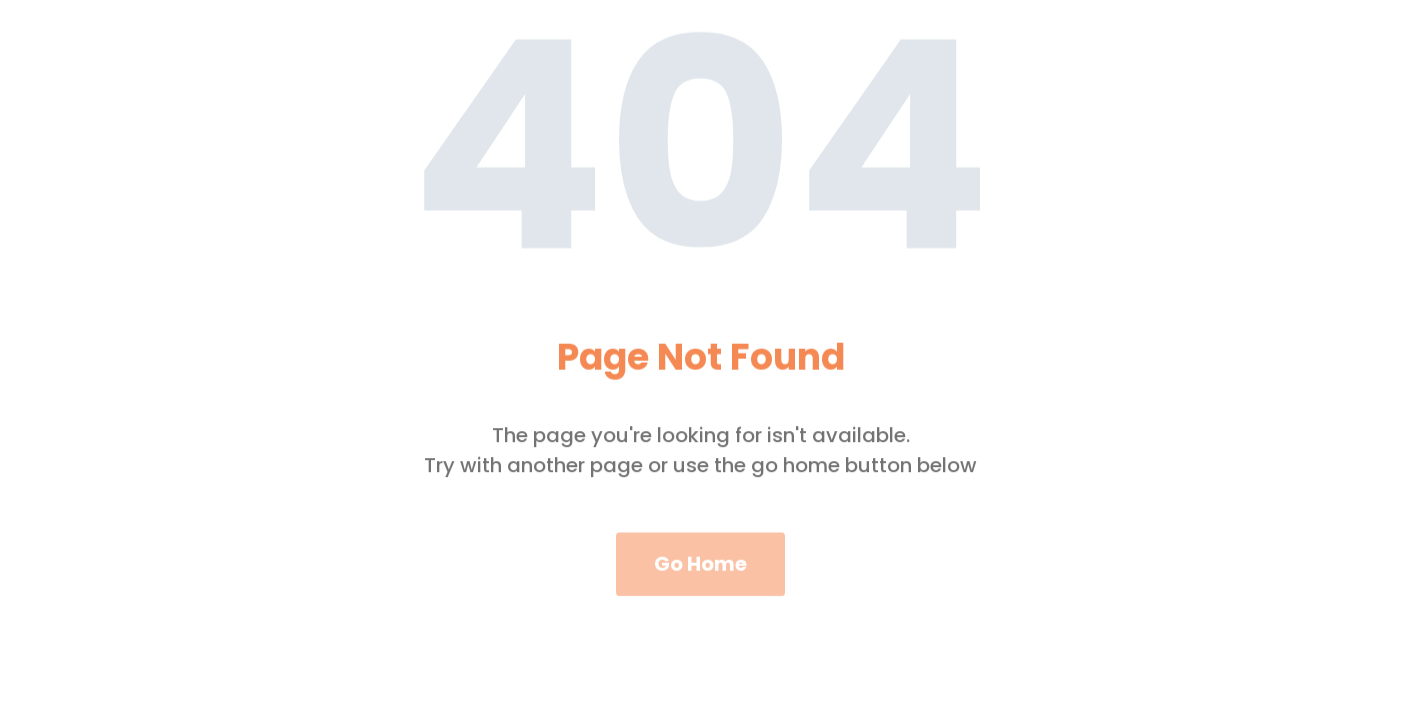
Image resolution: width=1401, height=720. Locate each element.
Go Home (700, 573)
